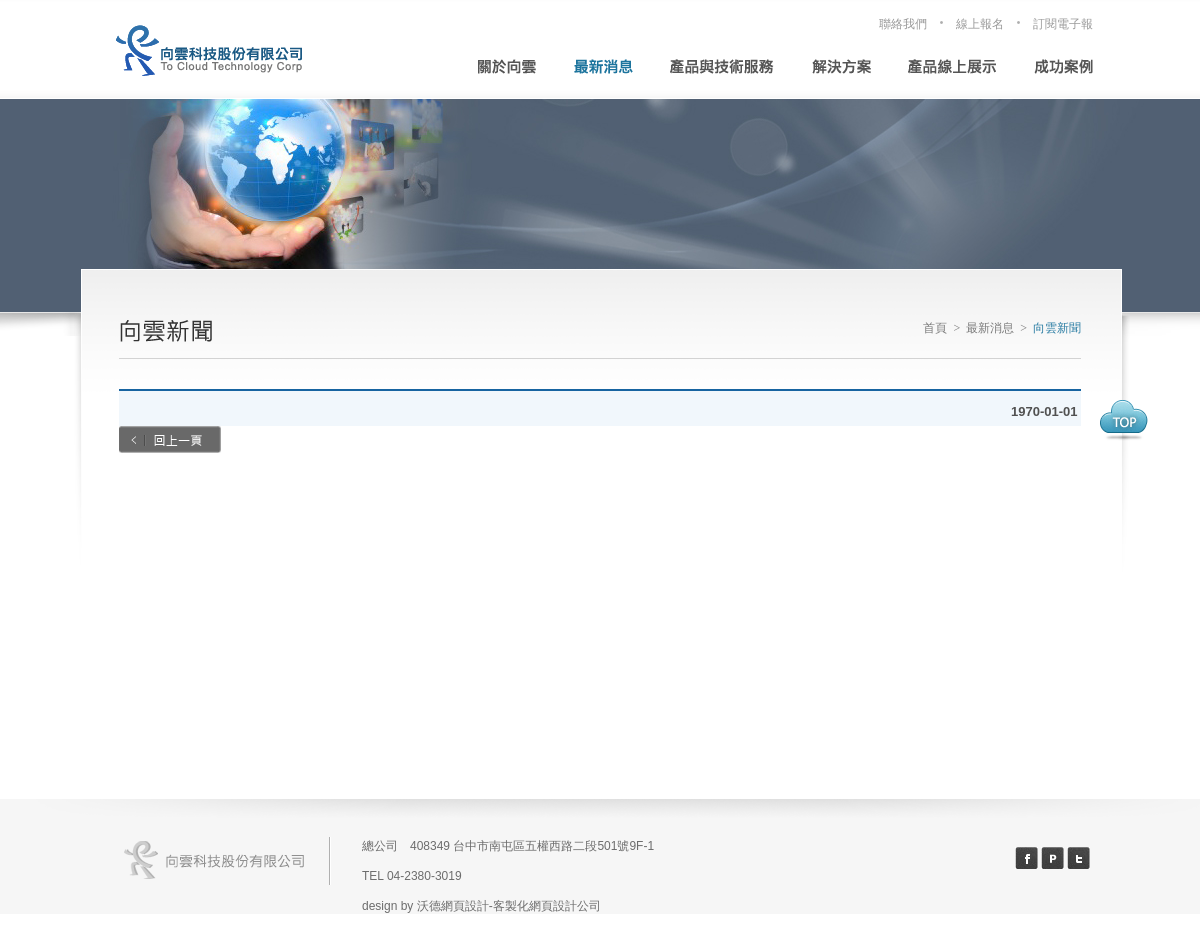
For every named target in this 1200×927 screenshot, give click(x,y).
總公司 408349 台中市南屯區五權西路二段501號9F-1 (508, 846)
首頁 (935, 328)
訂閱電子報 (1063, 24)
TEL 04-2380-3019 (412, 876)
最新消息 (990, 328)
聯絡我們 (903, 24)
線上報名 (980, 24)
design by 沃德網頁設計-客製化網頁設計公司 (481, 906)
